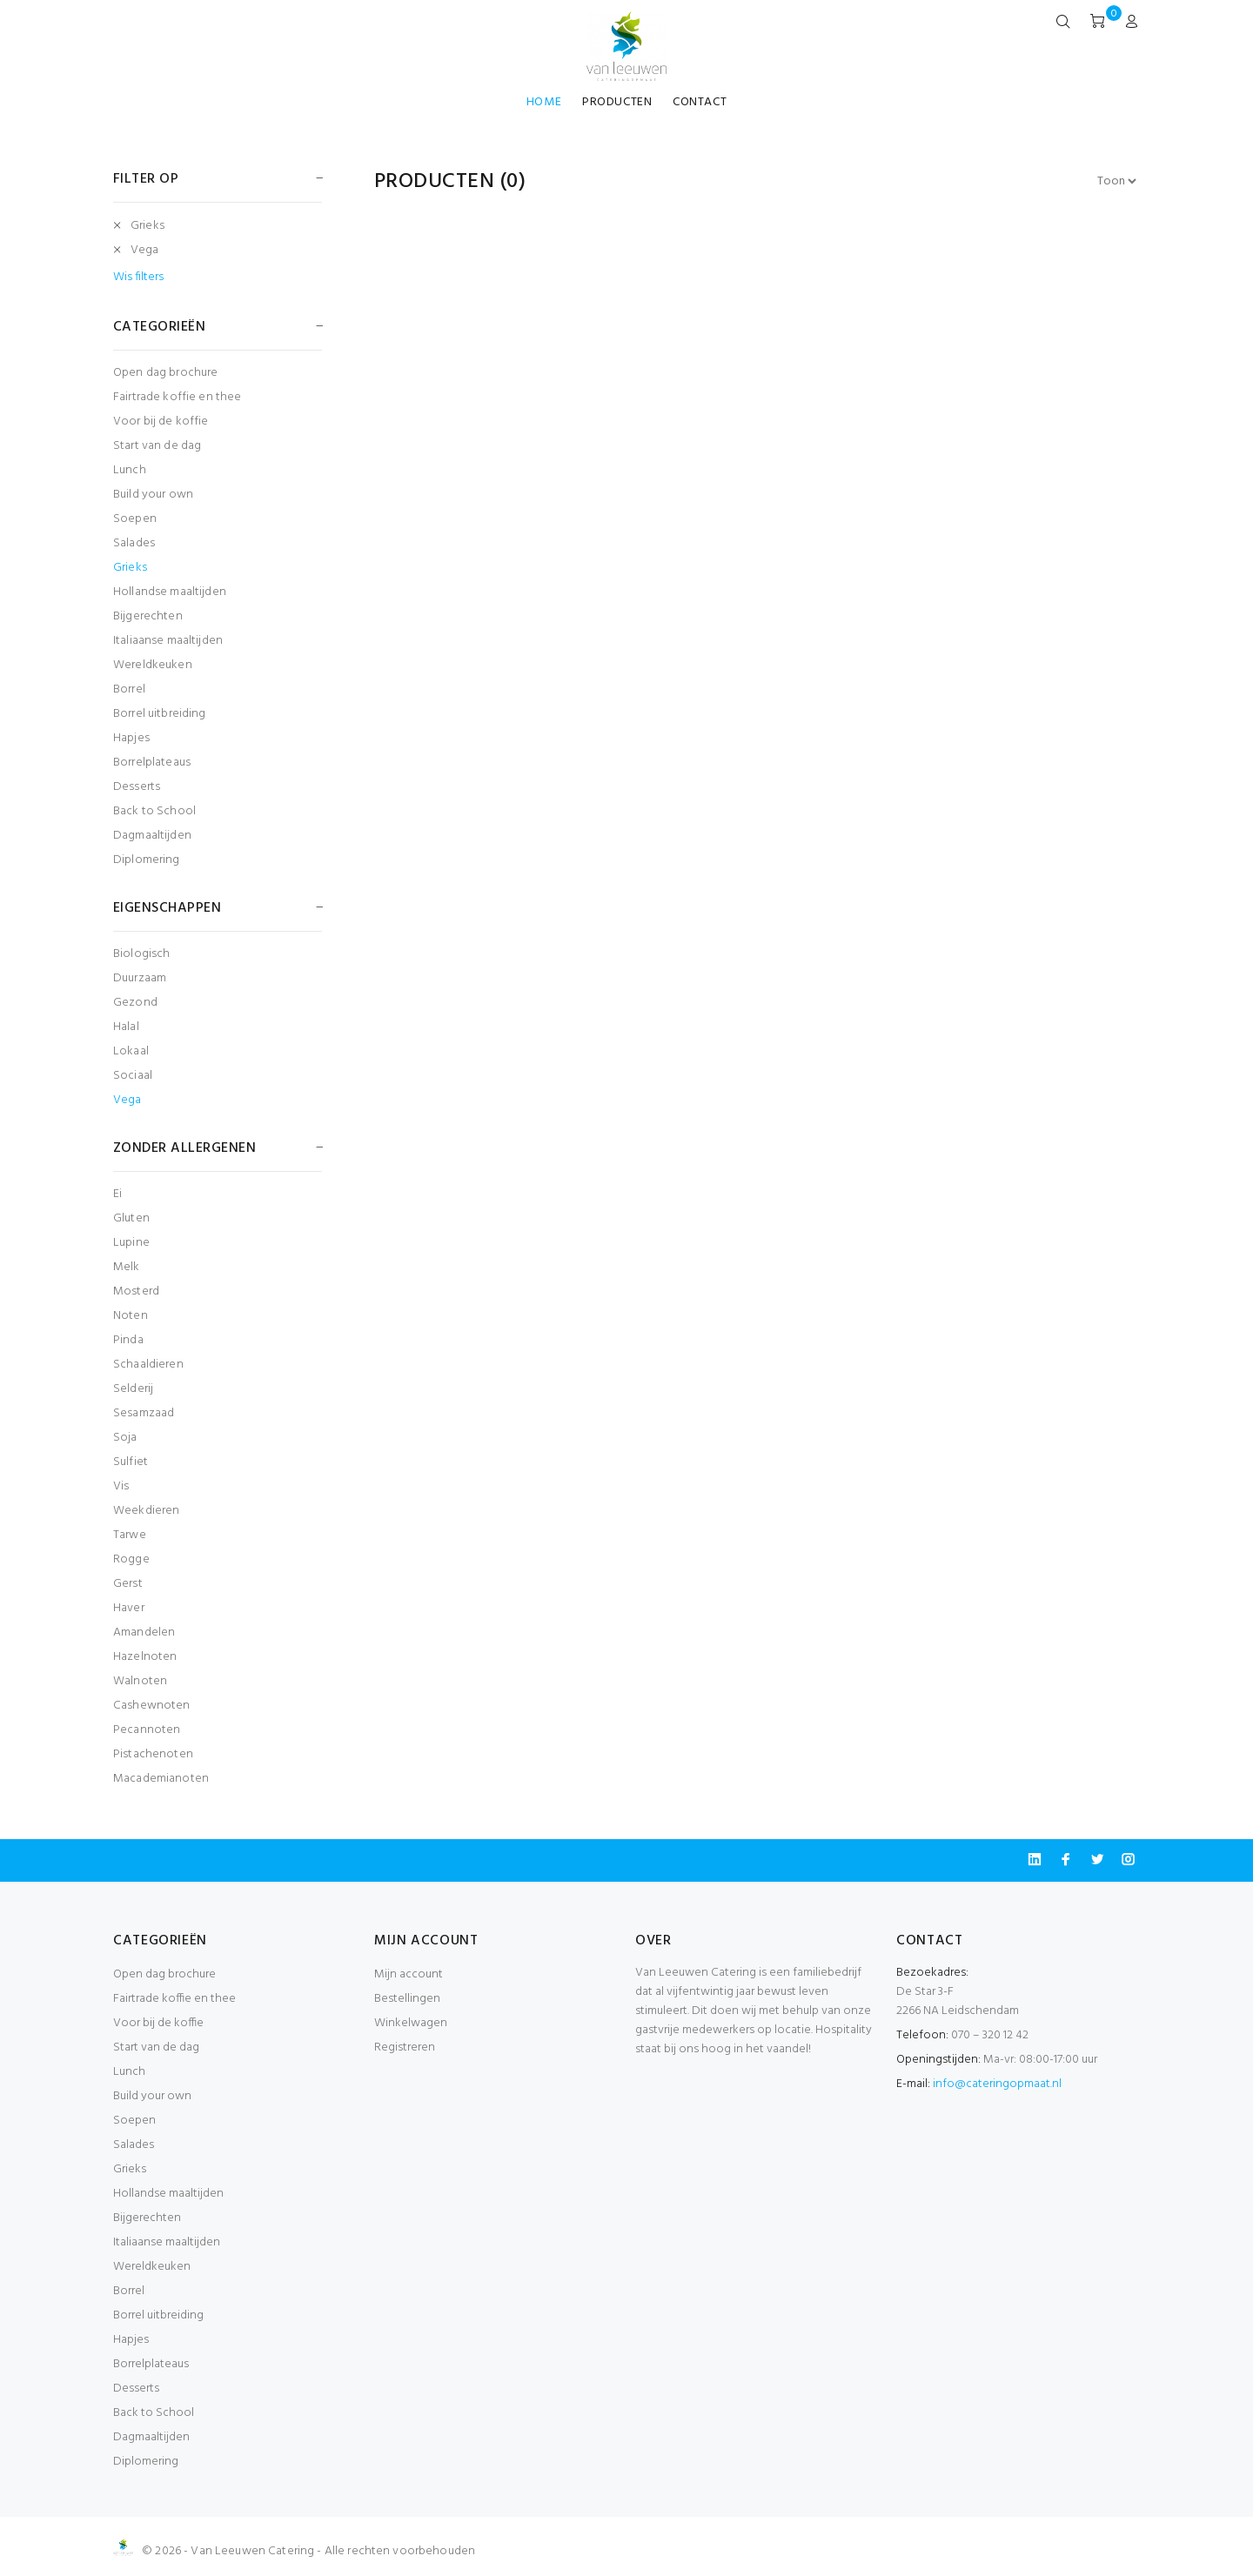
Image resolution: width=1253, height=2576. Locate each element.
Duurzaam (139, 978)
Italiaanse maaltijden (168, 641)
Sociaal (132, 1076)
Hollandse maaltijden (169, 592)
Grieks (147, 226)
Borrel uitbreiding (159, 714)
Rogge (131, 1559)
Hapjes (131, 738)
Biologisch (141, 954)
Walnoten (140, 1681)
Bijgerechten (148, 616)
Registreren (404, 2047)
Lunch (129, 470)
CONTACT (700, 102)
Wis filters (138, 277)
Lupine (131, 1243)
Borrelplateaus (152, 763)
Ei (117, 1194)
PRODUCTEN (617, 102)
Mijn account (408, 1974)
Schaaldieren (148, 1365)
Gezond (135, 1003)
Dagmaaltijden (152, 836)
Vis (121, 1486)
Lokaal (131, 1051)
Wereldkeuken (152, 665)
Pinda (128, 1340)
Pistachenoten (153, 1754)
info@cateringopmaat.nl (997, 2084)
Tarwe (129, 1535)
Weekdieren (146, 1511)
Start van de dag (157, 446)
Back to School (154, 811)
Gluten (131, 1218)
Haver (128, 1608)
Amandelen (144, 1633)
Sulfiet (130, 1462)
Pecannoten (146, 1730)
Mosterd (136, 1291)
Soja (125, 1438)
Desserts (136, 787)
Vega (145, 250)
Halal (126, 1027)
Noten (130, 1316)
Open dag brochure (165, 373)
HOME (543, 102)
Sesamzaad (143, 1413)
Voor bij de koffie (161, 421)
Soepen (135, 519)
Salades (134, 543)
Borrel (129, 689)
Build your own (153, 495)
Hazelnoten (145, 1657)
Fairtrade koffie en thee (177, 397)
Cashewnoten (152, 1706)
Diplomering (146, 859)
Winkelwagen (410, 2023)
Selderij (133, 1389)
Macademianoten (161, 1778)
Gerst (128, 1584)
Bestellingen (407, 1999)
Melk (126, 1267)
